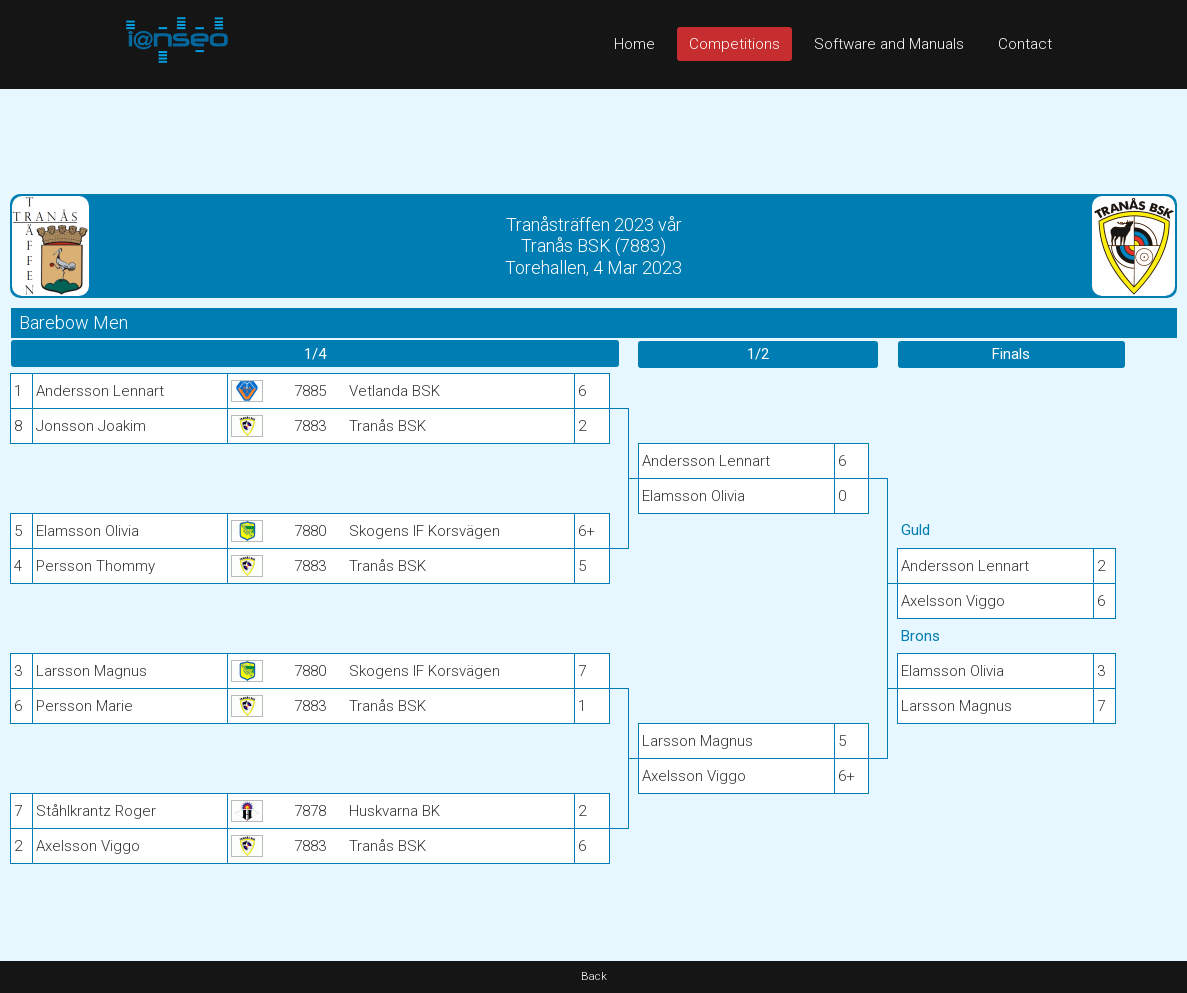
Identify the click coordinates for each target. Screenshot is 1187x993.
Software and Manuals (889, 44)
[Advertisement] (593, 134)
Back (594, 976)
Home (634, 44)
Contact (1025, 44)
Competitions (734, 44)
